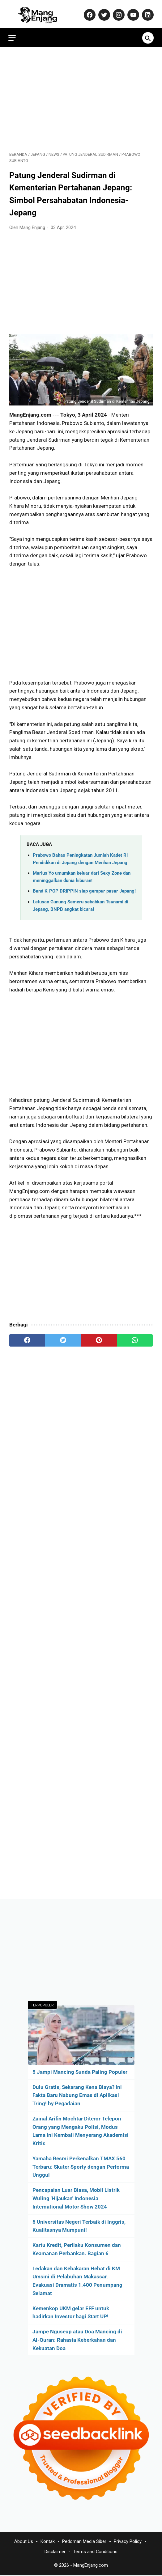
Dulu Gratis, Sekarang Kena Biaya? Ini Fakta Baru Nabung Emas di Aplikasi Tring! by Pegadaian (77, 2094)
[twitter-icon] (102, 12)
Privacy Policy (128, 2542)
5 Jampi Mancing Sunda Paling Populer (79, 2071)
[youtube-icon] (131, 12)
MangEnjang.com (90, 2566)
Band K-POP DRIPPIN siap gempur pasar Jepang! (84, 888)
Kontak (47, 2542)
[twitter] (63, 1338)
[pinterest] (99, 1338)
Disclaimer (55, 2552)
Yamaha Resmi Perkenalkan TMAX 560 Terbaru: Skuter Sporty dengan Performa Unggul (80, 2166)
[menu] (13, 34)
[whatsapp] (135, 1338)
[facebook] (27, 1338)
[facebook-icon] (88, 12)
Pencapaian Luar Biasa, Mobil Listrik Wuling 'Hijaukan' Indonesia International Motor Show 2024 (76, 2198)
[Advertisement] (81, 96)
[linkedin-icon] (146, 12)
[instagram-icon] (117, 12)
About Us (23, 2542)
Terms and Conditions (95, 2552)
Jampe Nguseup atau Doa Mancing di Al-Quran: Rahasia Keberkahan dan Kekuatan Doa (77, 2339)
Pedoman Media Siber (84, 2542)
